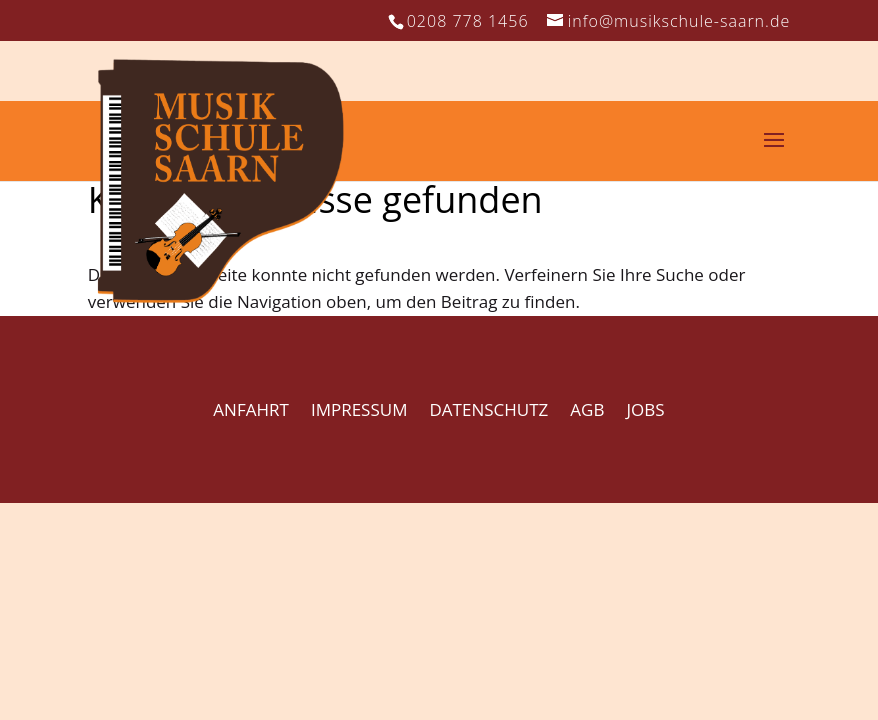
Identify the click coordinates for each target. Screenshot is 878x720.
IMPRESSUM (359, 409)
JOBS (646, 409)
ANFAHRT (250, 409)
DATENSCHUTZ (489, 409)
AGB (587, 409)
